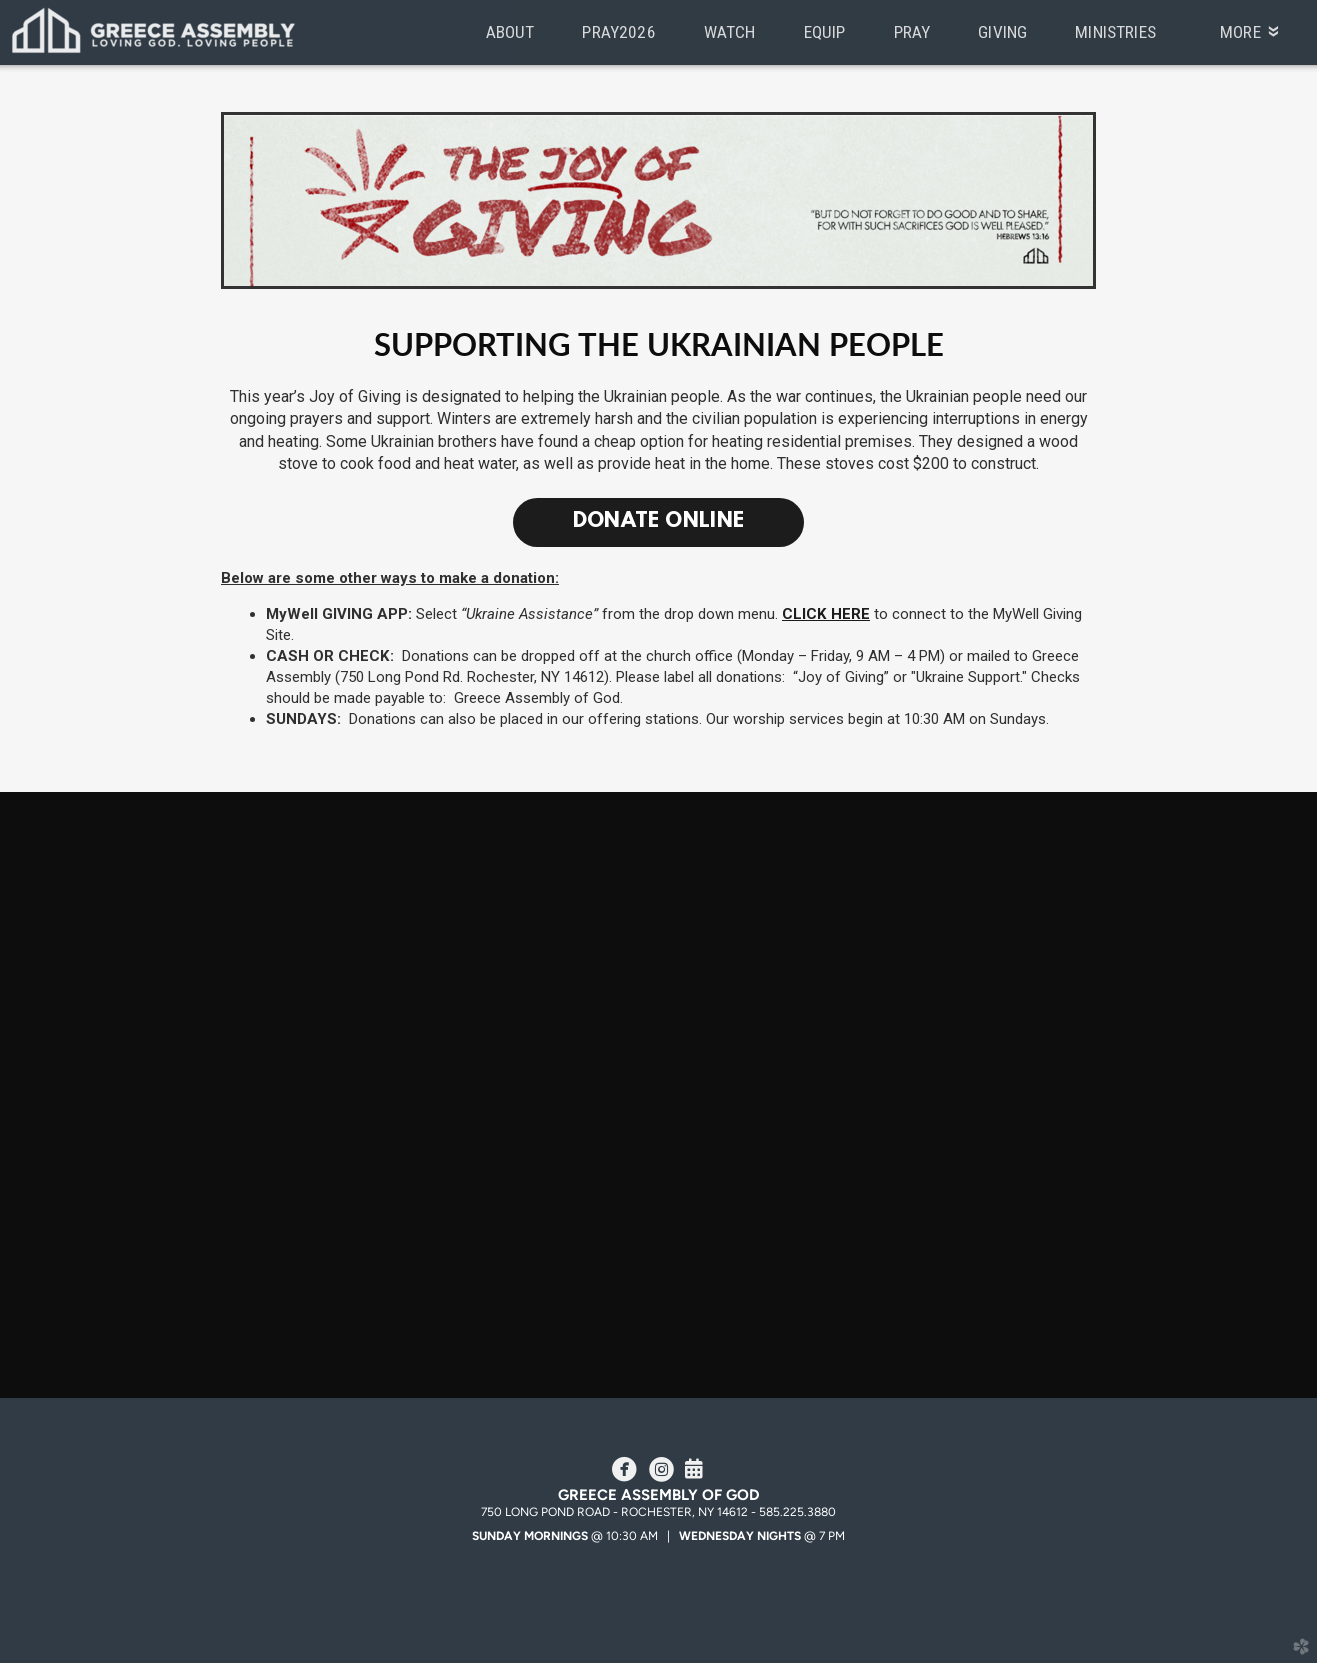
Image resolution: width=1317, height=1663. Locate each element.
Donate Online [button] (659, 522)
